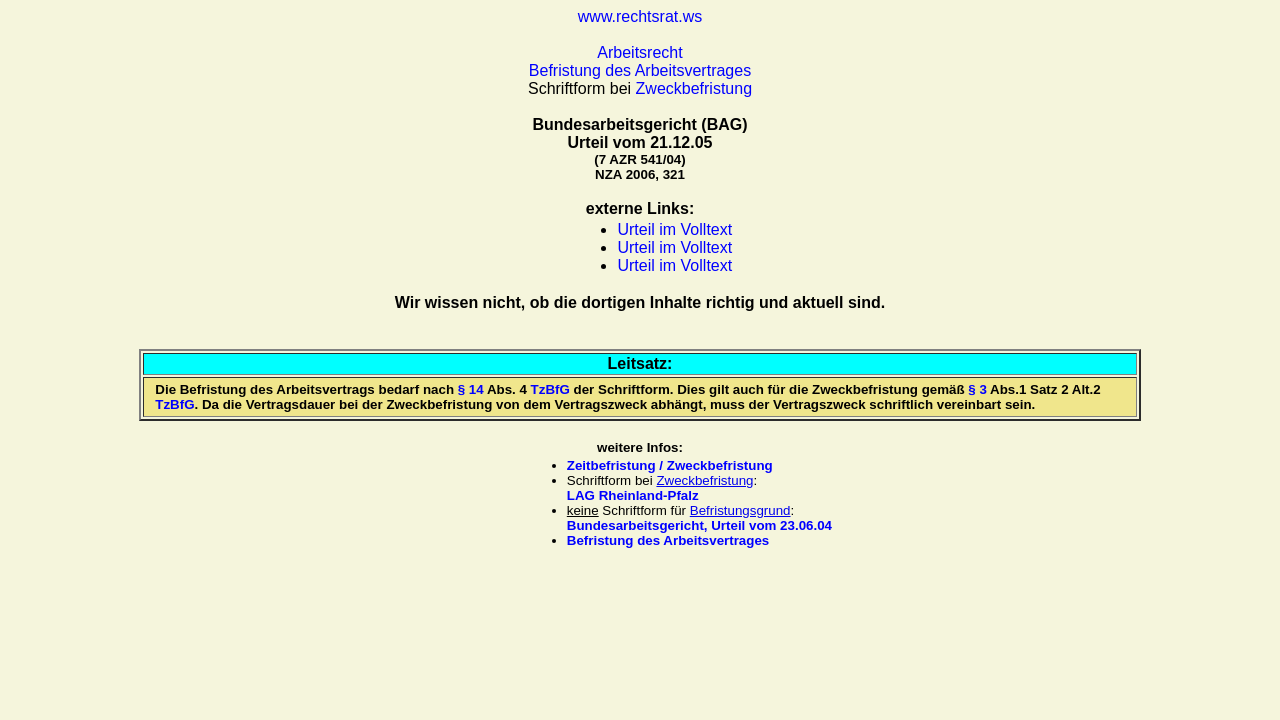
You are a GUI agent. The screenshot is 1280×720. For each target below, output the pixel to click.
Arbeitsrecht (639, 52)
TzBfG (550, 389)
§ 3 (977, 389)
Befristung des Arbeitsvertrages (640, 70)
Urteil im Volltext (674, 229)
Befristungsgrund (740, 510)
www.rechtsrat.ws (640, 16)
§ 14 (471, 389)
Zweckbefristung (694, 88)
